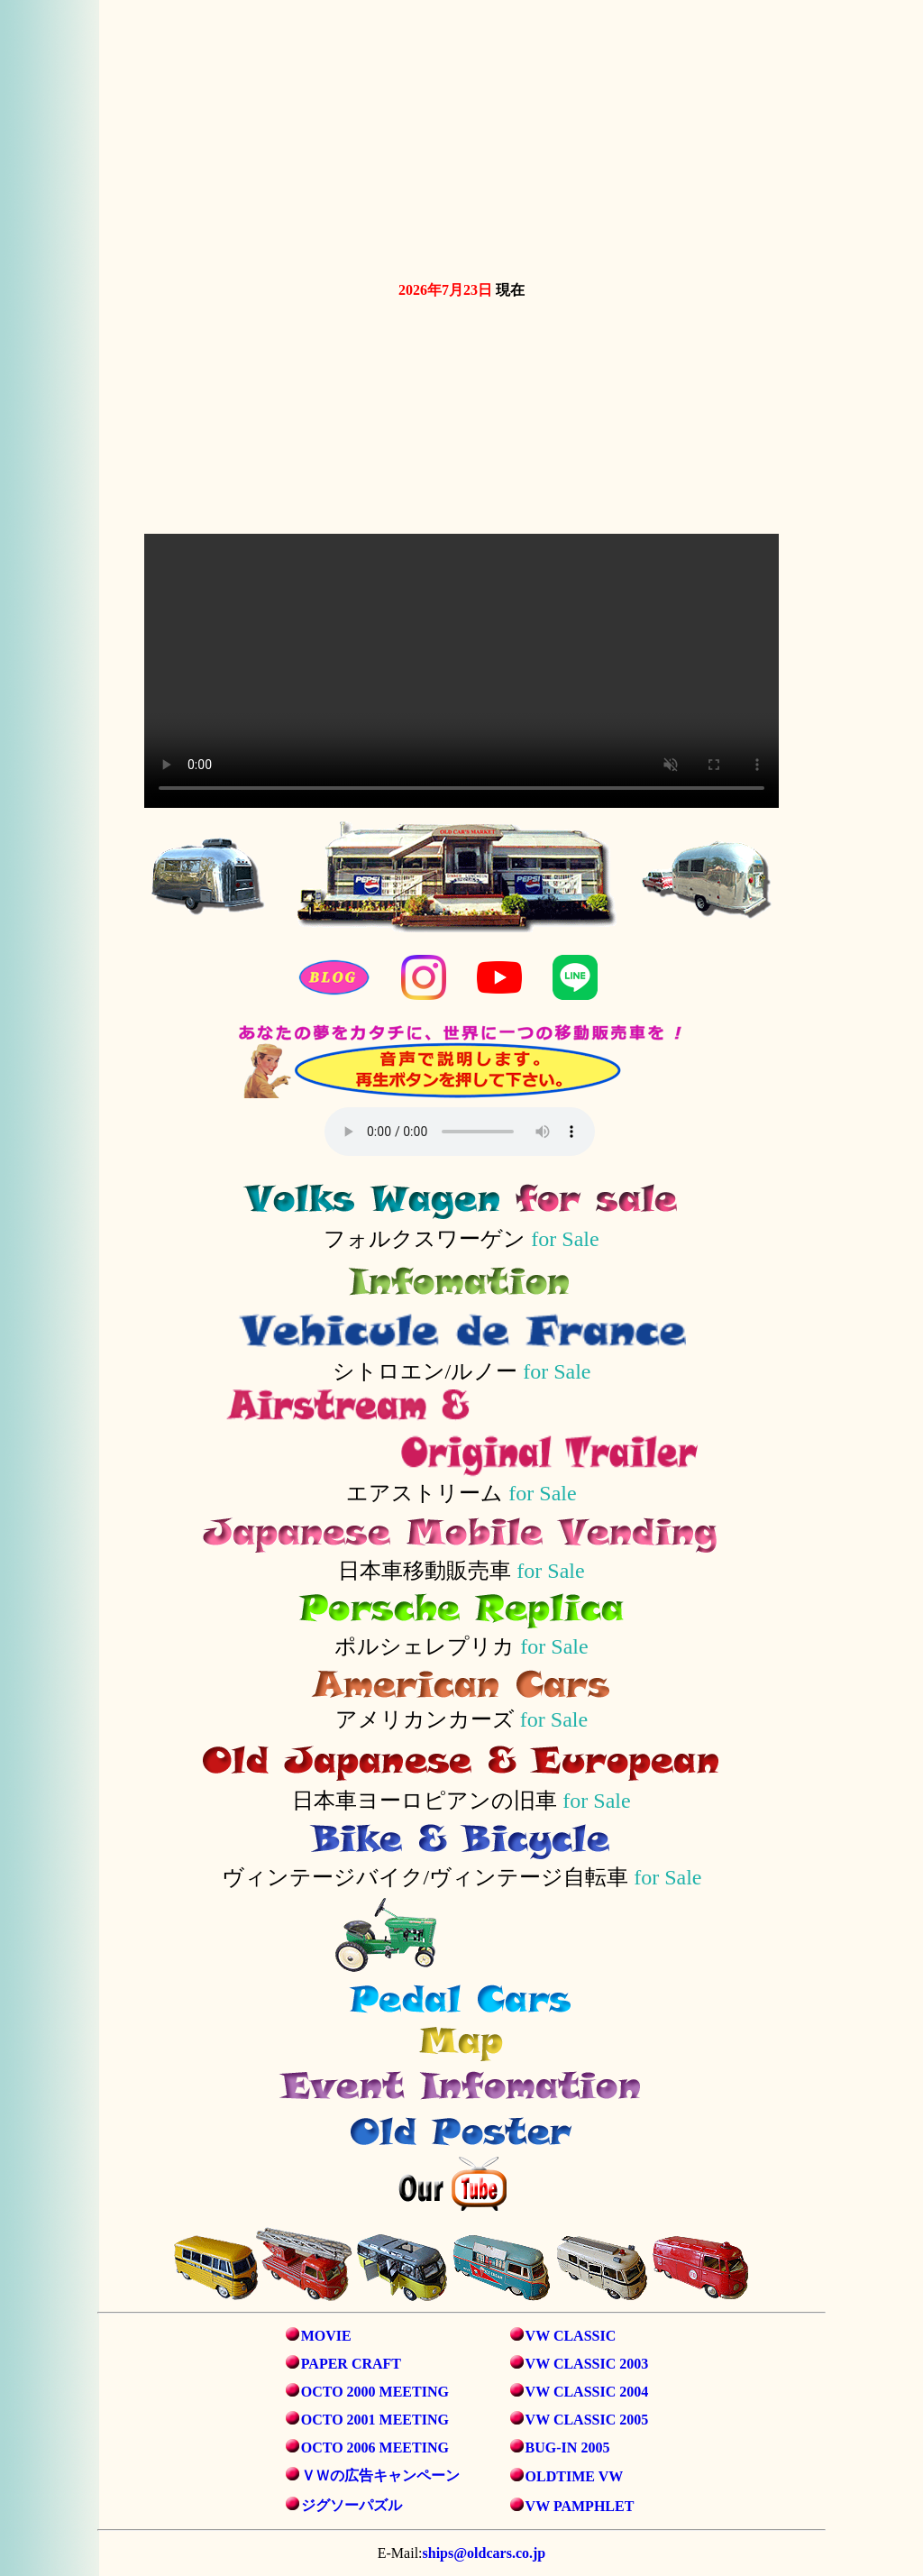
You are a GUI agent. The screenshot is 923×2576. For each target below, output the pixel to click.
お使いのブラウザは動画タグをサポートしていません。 (461, 137)
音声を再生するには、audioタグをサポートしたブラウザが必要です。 (459, 1131)
